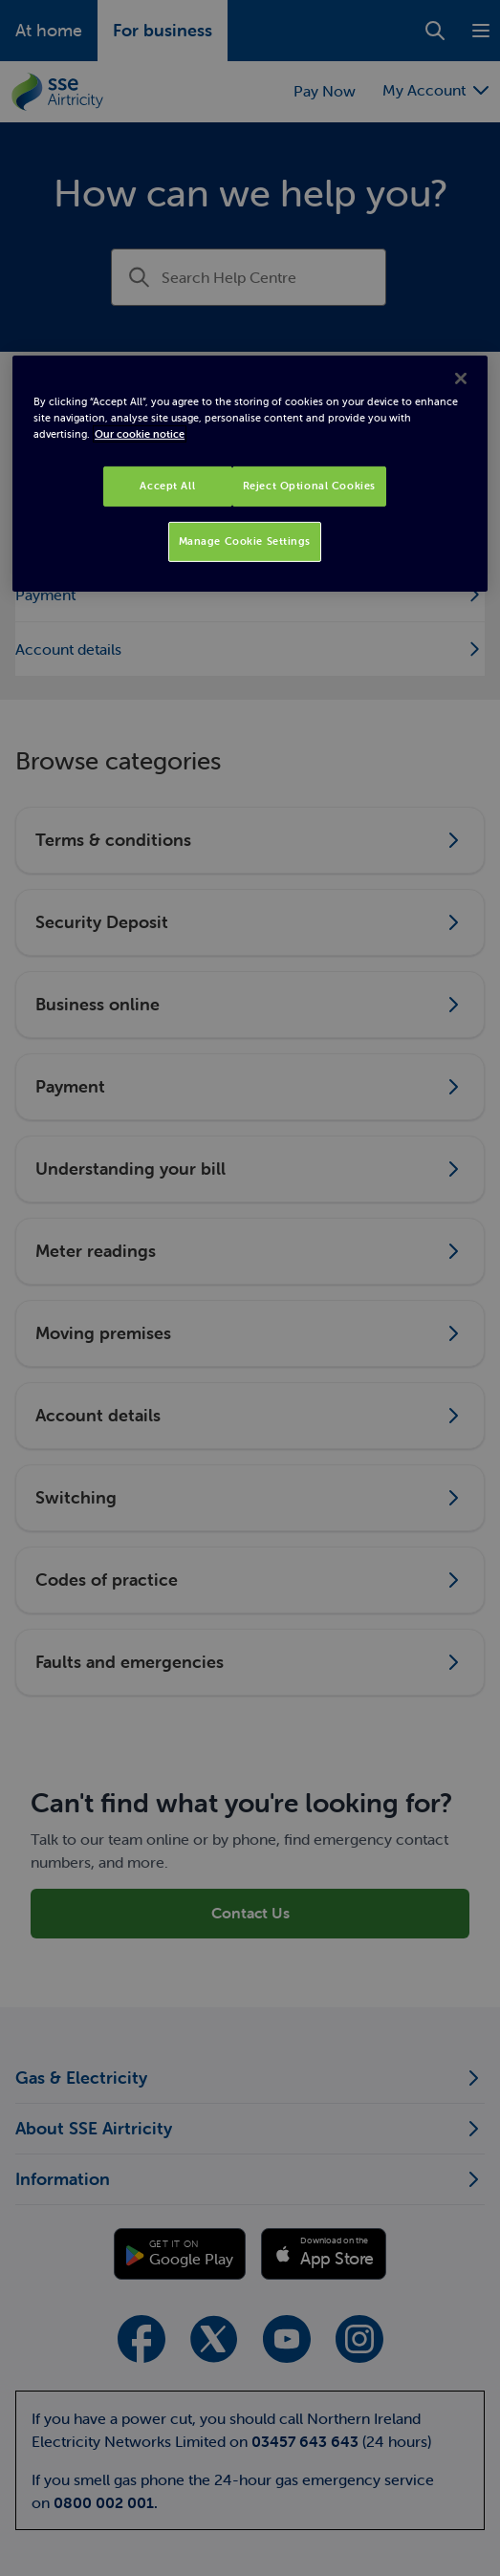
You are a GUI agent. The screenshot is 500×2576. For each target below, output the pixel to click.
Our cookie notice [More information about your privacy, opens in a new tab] (140, 434)
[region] (250, 474)
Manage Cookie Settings (245, 541)
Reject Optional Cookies (309, 485)
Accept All (167, 485)
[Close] (461, 378)
